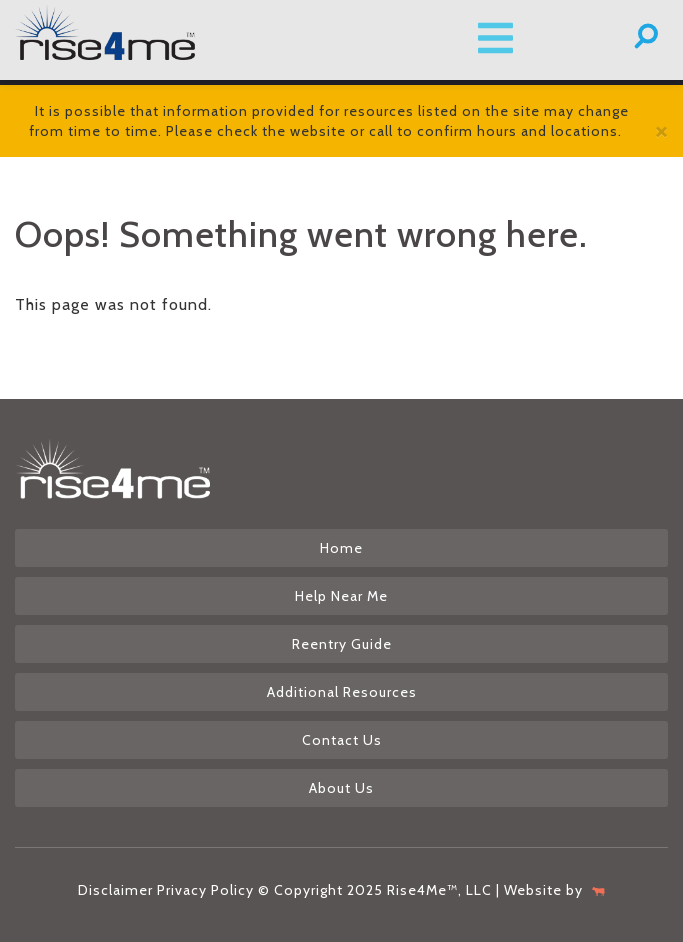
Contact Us (342, 740)
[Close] (661, 130)
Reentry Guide (342, 644)
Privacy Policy (205, 890)
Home (341, 548)
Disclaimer (115, 890)
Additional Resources (342, 692)
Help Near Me (341, 596)
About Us (341, 788)
